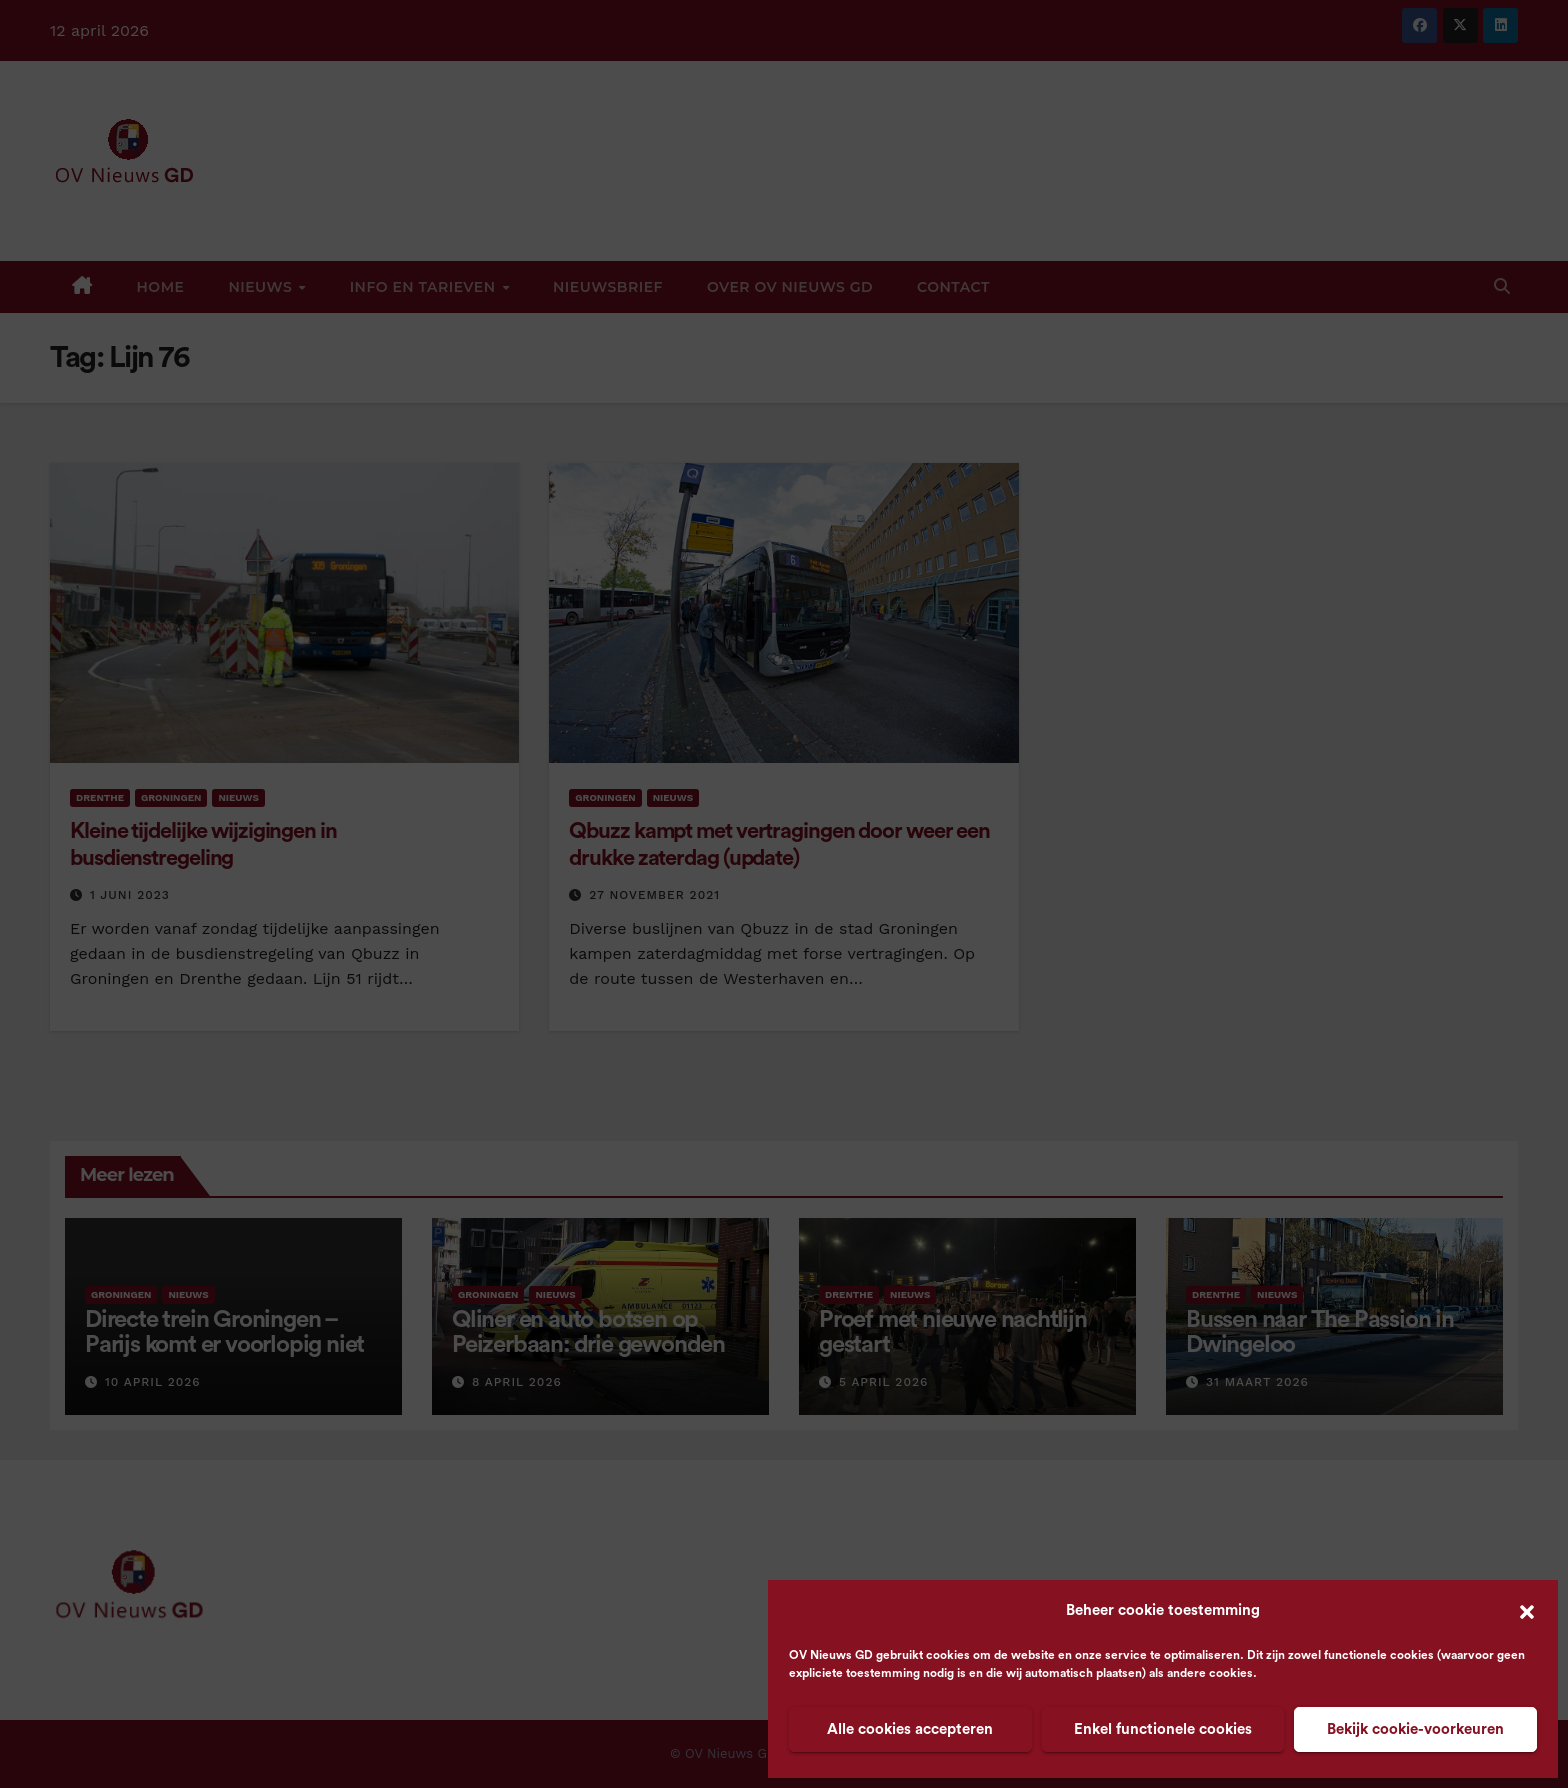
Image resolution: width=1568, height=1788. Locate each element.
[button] (1527, 1611)
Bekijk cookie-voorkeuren (1415, 1729)
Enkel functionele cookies (1163, 1729)
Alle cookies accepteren (910, 1729)
